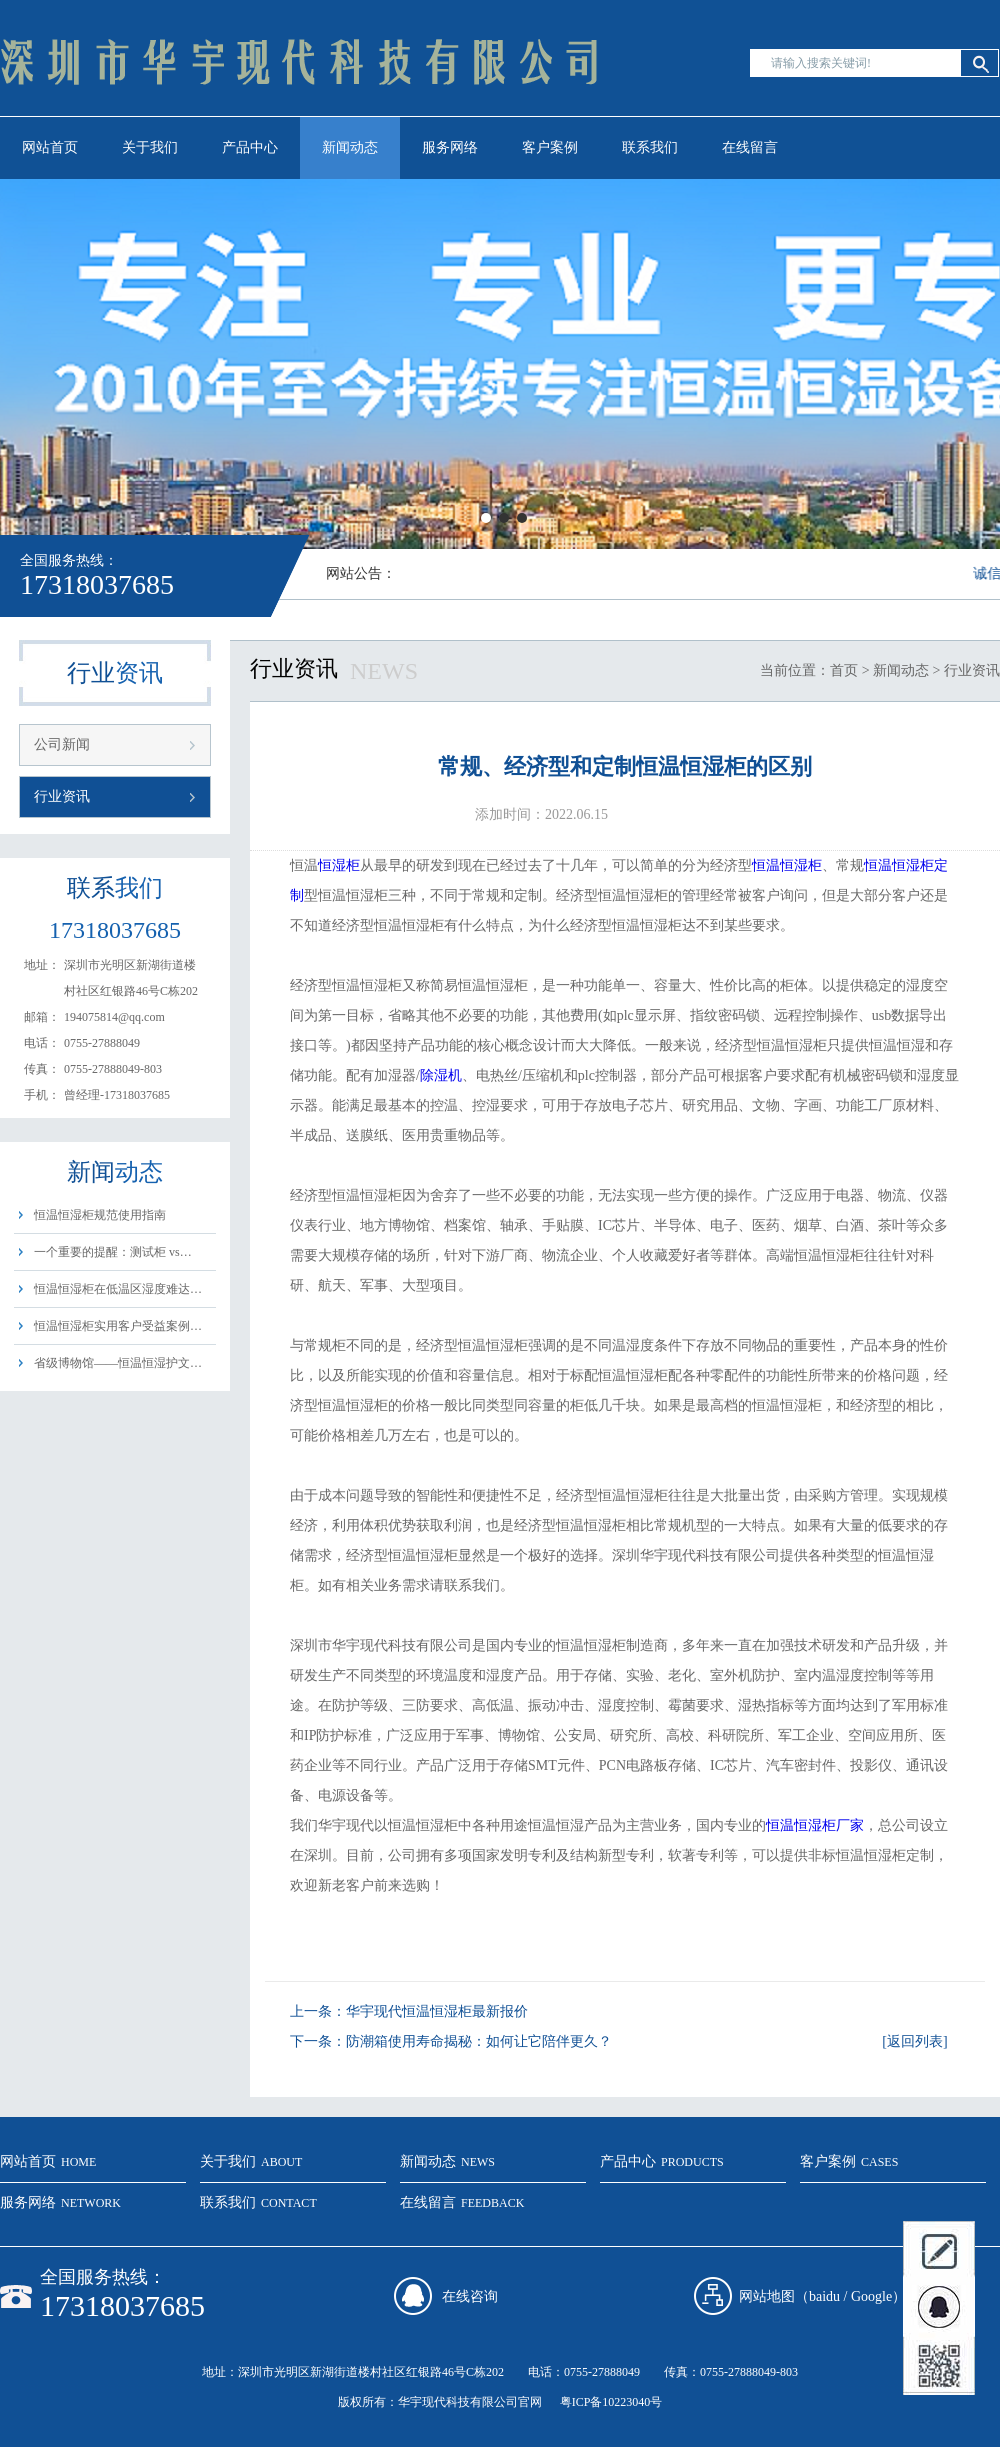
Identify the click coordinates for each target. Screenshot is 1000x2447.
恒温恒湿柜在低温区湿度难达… (118, 1289)
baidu (824, 2296)
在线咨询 (470, 2296)
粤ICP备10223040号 (611, 2402)
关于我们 (150, 147)
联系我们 (650, 147)
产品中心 (250, 147)
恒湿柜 (339, 865)
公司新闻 (62, 744)
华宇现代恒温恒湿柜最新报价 (437, 2011)
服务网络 (450, 147)
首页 (844, 670)
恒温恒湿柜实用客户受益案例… (118, 1326)
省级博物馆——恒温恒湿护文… (118, 1363)
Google (871, 2296)
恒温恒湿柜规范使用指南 (100, 1215)
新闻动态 (350, 147)
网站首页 (50, 147)
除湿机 (441, 1075)
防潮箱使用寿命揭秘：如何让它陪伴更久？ (479, 2041)
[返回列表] (914, 2041)
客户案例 (550, 147)
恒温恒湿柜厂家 (815, 1825)
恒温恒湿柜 (787, 865)
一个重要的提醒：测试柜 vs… (113, 1252)
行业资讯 (62, 796)
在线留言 (750, 147)
